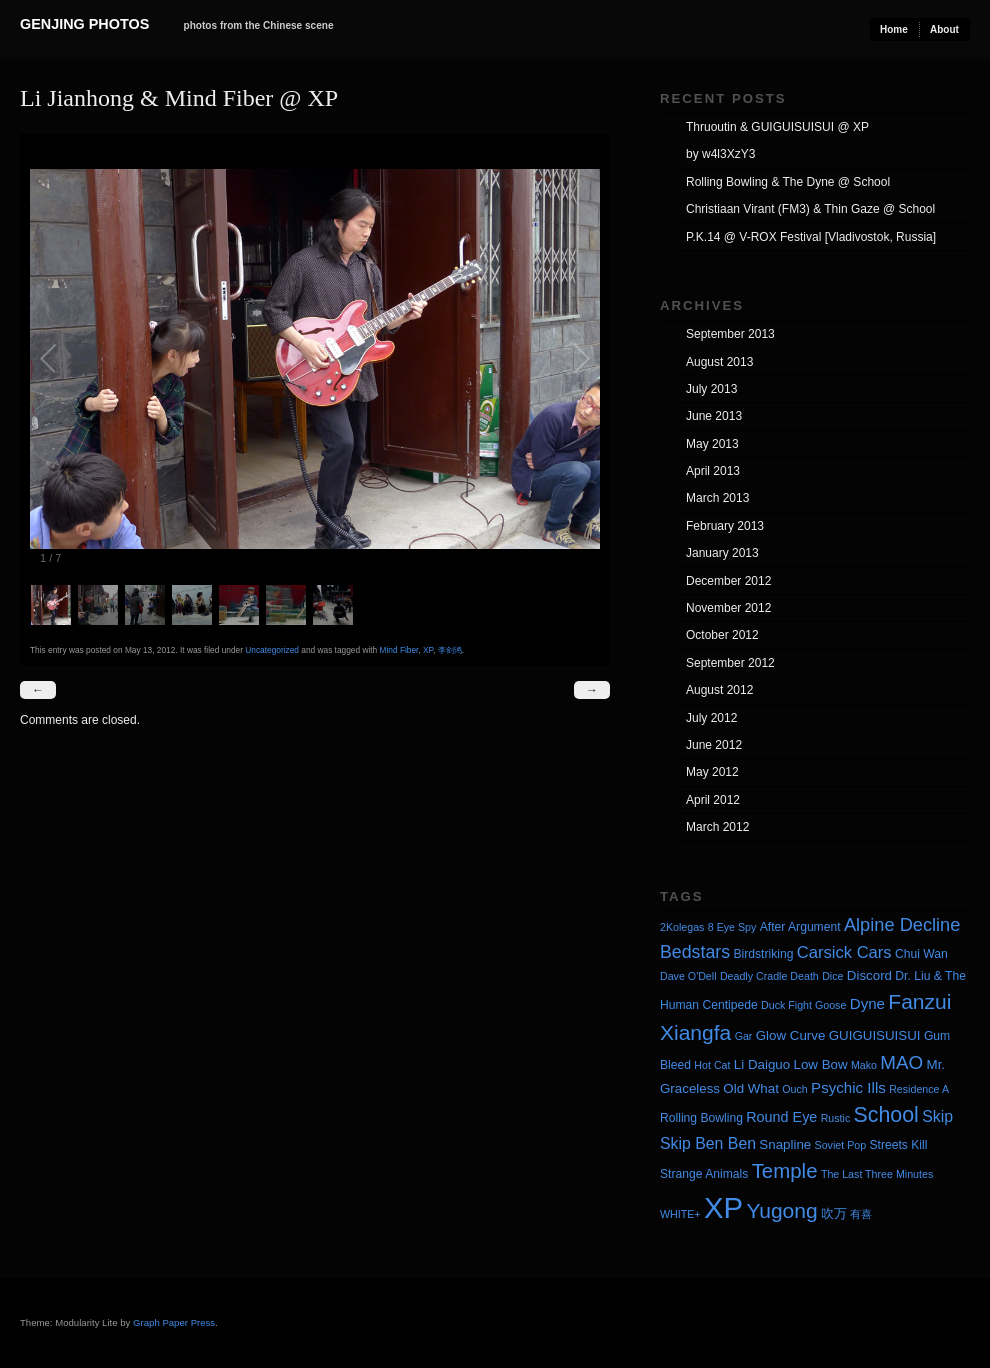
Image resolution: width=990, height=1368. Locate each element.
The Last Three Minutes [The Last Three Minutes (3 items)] (877, 1174)
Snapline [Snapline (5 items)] (785, 1144)
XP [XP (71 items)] (723, 1207)
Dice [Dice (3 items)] (832, 976)
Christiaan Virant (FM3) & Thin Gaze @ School (810, 209)
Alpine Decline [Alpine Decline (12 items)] (902, 925)
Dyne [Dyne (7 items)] (867, 1003)
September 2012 (730, 663)
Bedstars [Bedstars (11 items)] (695, 952)
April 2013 (713, 471)
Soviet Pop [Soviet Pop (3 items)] (841, 1145)
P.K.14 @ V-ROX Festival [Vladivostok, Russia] (811, 237)
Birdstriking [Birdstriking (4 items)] (763, 954)
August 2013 (719, 362)
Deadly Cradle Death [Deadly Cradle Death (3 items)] (769, 976)
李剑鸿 (450, 650)
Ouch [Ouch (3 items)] (794, 1089)
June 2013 (714, 416)
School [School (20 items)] (886, 1115)
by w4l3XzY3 (720, 154)
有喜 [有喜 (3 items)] (861, 1214)
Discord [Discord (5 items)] (869, 975)
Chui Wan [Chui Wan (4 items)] (921, 954)
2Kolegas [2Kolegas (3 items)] (682, 927)
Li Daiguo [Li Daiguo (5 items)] (762, 1064)
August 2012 (719, 690)
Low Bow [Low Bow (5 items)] (821, 1064)
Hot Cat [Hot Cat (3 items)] (712, 1065)
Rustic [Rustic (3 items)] (836, 1118)
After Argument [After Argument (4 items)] (800, 927)
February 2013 (725, 526)
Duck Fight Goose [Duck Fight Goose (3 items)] (803, 1005)
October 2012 (722, 635)
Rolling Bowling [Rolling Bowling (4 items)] (701, 1118)
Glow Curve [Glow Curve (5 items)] (791, 1035)
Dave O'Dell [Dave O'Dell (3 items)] (688, 976)
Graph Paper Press (174, 1322)
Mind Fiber (399, 650)
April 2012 (713, 800)
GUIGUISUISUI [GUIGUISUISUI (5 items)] (875, 1035)
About (944, 29)
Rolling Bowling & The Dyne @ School (788, 182)
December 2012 (728, 581)
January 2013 (722, 553)
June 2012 (714, 745)
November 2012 (728, 608)
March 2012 (717, 827)
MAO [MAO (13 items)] (901, 1062)
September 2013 (730, 334)
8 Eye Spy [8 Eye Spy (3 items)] (732, 927)
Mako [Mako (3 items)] (864, 1065)
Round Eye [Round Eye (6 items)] (781, 1117)
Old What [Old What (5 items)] (751, 1088)
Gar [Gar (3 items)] (744, 1036)
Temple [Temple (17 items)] (785, 1170)
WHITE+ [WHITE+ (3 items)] (680, 1214)
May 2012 (712, 772)
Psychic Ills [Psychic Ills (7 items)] (848, 1087)
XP (428, 650)
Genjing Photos (84, 24)
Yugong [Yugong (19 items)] (781, 1210)
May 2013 (712, 444)
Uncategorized (272, 650)
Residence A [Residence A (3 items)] (919, 1089)
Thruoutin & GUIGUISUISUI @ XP (777, 127)
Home (894, 29)
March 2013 (717, 498)
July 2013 (711, 389)
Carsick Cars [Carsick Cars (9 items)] (844, 952)
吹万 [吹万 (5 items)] (834, 1213)
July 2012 (711, 718)
